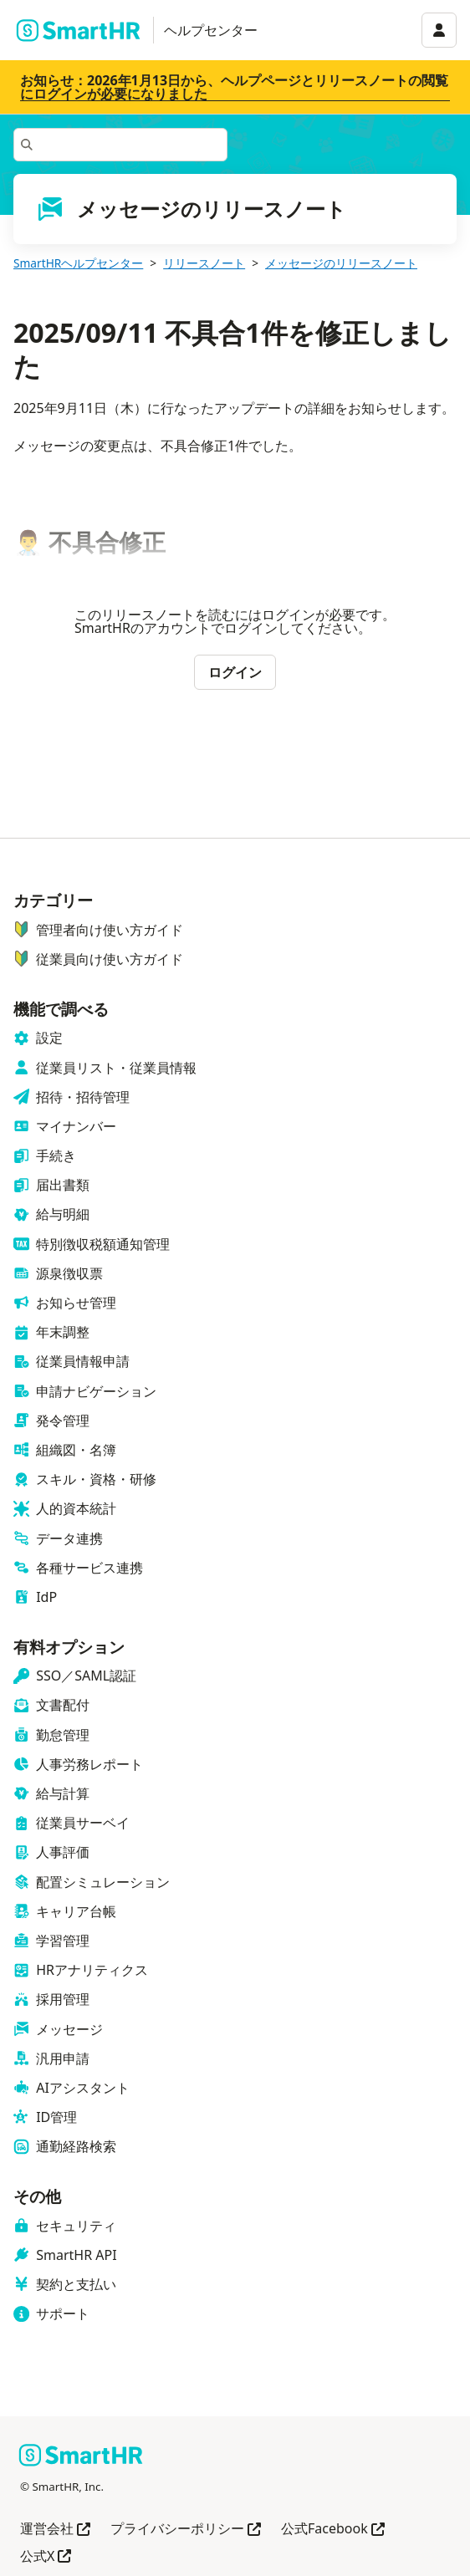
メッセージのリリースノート (341, 263)
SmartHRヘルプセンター (78, 263)
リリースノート (204, 263)
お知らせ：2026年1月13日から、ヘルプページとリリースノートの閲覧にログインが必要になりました (234, 87)
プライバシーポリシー (185, 2530)
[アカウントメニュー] (439, 30)
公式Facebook (333, 2530)
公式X (45, 2557)
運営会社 (55, 2530)
